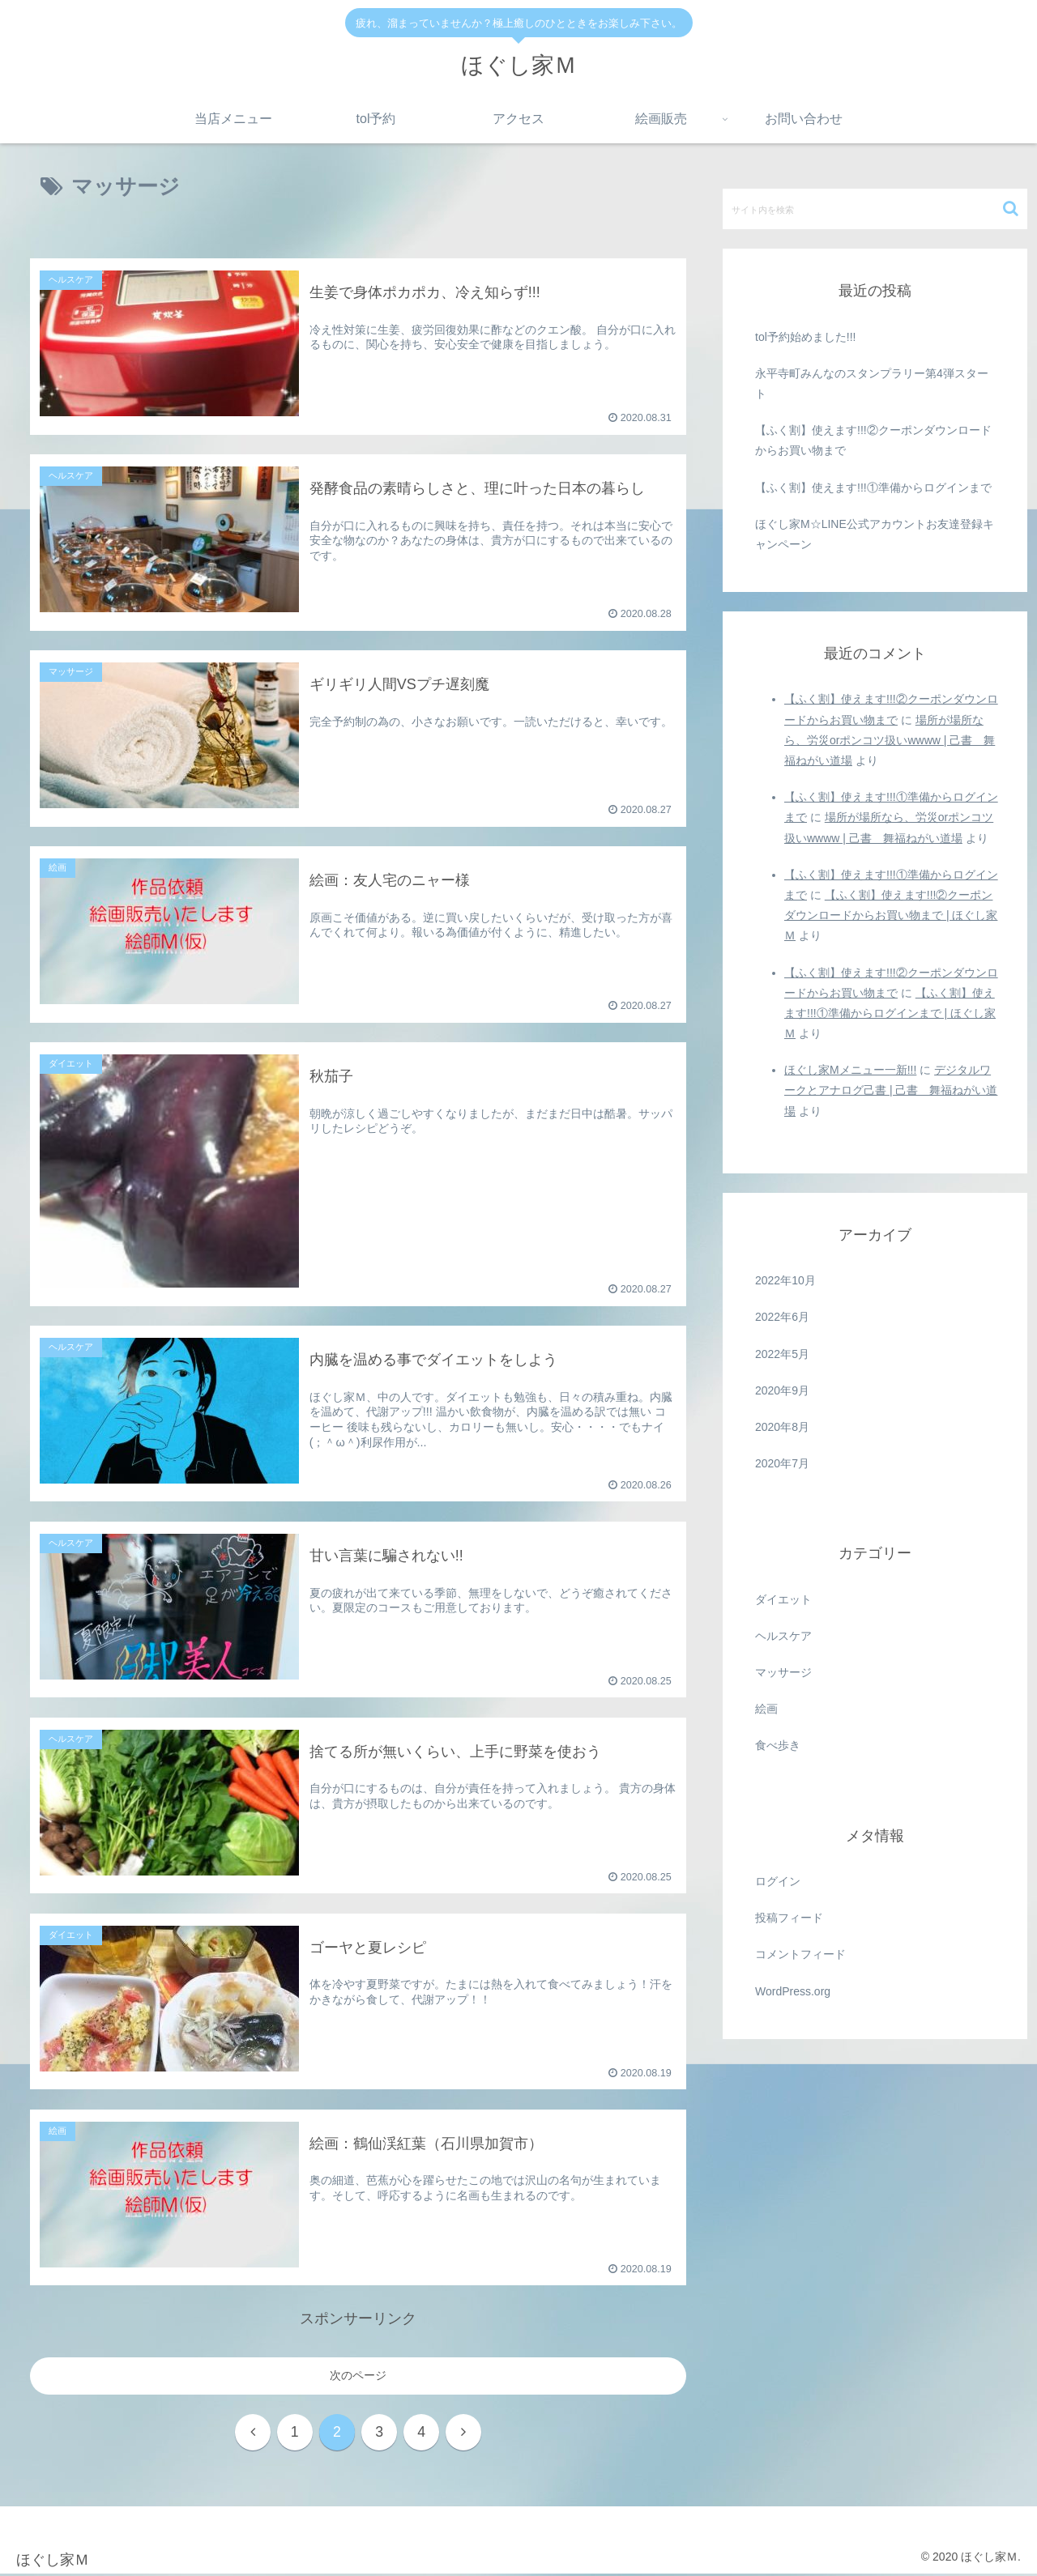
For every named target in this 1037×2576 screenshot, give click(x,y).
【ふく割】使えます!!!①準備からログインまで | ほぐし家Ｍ (890, 1013)
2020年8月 (782, 1426)
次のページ (358, 2375)
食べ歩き (777, 1745)
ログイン (777, 1881)
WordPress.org (792, 1991)
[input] (875, 209)
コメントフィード (800, 1954)
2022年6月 (782, 1316)
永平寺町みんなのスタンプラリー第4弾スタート (871, 383)
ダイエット (783, 1599)
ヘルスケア (783, 1635)
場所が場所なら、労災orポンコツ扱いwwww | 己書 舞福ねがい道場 (889, 740)
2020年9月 (782, 1390)
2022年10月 (785, 1280)
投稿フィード (789, 1917)
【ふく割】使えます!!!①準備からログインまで (873, 487)
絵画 (766, 1708)
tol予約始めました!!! (805, 336)
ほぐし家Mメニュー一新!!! (850, 1069)
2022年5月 (782, 1354)
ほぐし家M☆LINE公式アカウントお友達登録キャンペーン (874, 534)
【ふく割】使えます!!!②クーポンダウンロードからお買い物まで (873, 440)
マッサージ (783, 1672)
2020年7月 (782, 1463)
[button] (1010, 208)
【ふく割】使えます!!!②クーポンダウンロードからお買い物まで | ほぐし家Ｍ (890, 915)
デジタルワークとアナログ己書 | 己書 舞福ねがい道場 (890, 1090)
